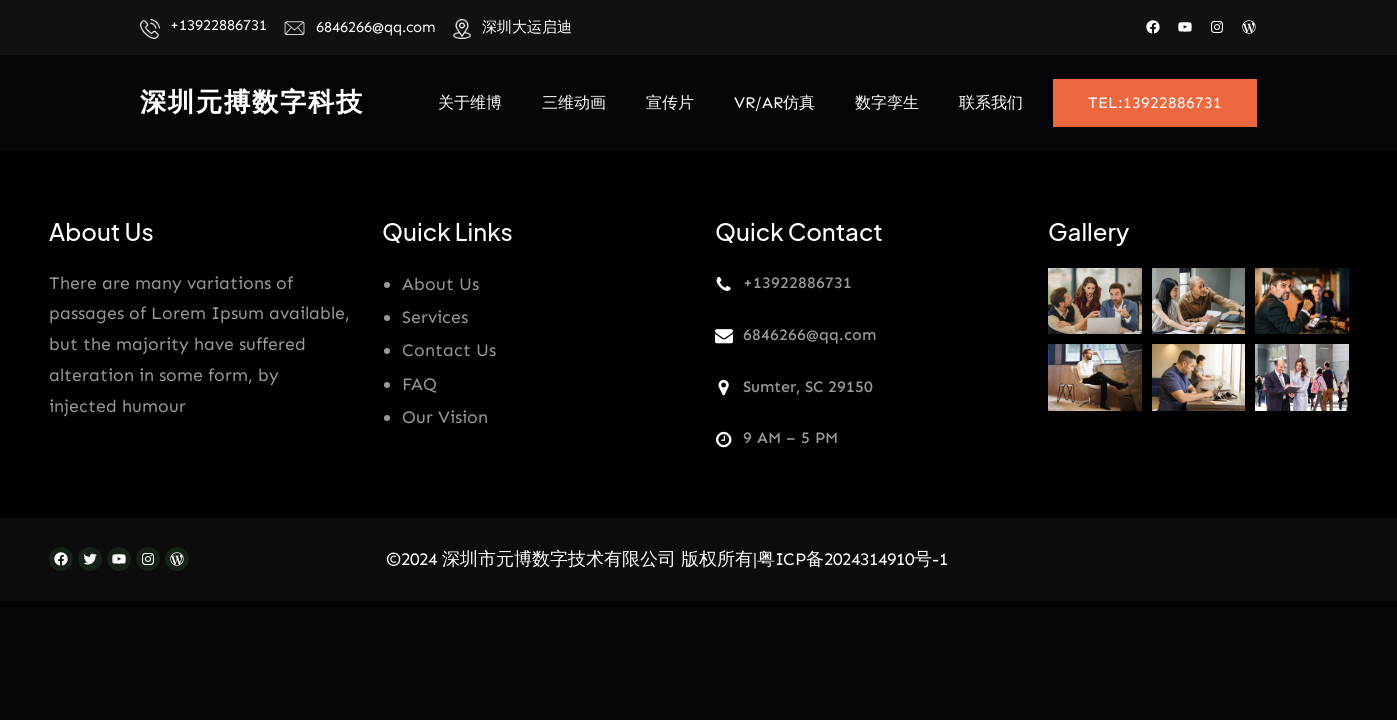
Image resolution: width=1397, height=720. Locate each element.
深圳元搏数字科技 (252, 102)
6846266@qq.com (376, 27)
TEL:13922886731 (1155, 102)
